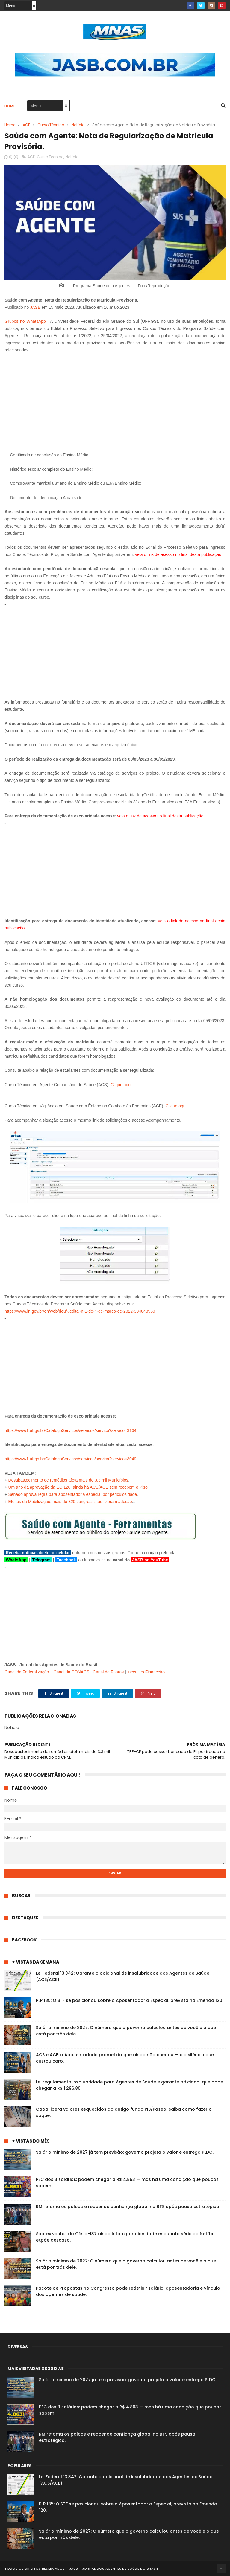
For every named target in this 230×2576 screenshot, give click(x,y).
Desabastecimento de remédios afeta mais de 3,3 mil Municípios (68, 1480)
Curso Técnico (50, 124)
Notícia (78, 124)
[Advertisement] (114, 402)
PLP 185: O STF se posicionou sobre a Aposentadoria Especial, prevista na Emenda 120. (129, 2000)
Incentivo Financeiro (146, 1672)
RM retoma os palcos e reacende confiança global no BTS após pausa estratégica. (128, 2207)
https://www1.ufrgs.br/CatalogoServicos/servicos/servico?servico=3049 (70, 1458)
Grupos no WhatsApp (25, 321)
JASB (35, 307)
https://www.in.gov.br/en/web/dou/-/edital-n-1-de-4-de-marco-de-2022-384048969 (79, 1311)
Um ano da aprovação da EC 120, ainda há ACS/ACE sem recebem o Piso (78, 1487)
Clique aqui (121, 1084)
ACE (26, 124)
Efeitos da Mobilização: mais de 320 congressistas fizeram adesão (70, 1501)
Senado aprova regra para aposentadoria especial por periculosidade (72, 1494)
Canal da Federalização (26, 1672)
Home (9, 105)
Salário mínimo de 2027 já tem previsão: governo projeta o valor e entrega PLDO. (125, 2152)
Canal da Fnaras (108, 1672)
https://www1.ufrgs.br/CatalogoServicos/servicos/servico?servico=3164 (70, 1430)
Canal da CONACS (72, 1672)
